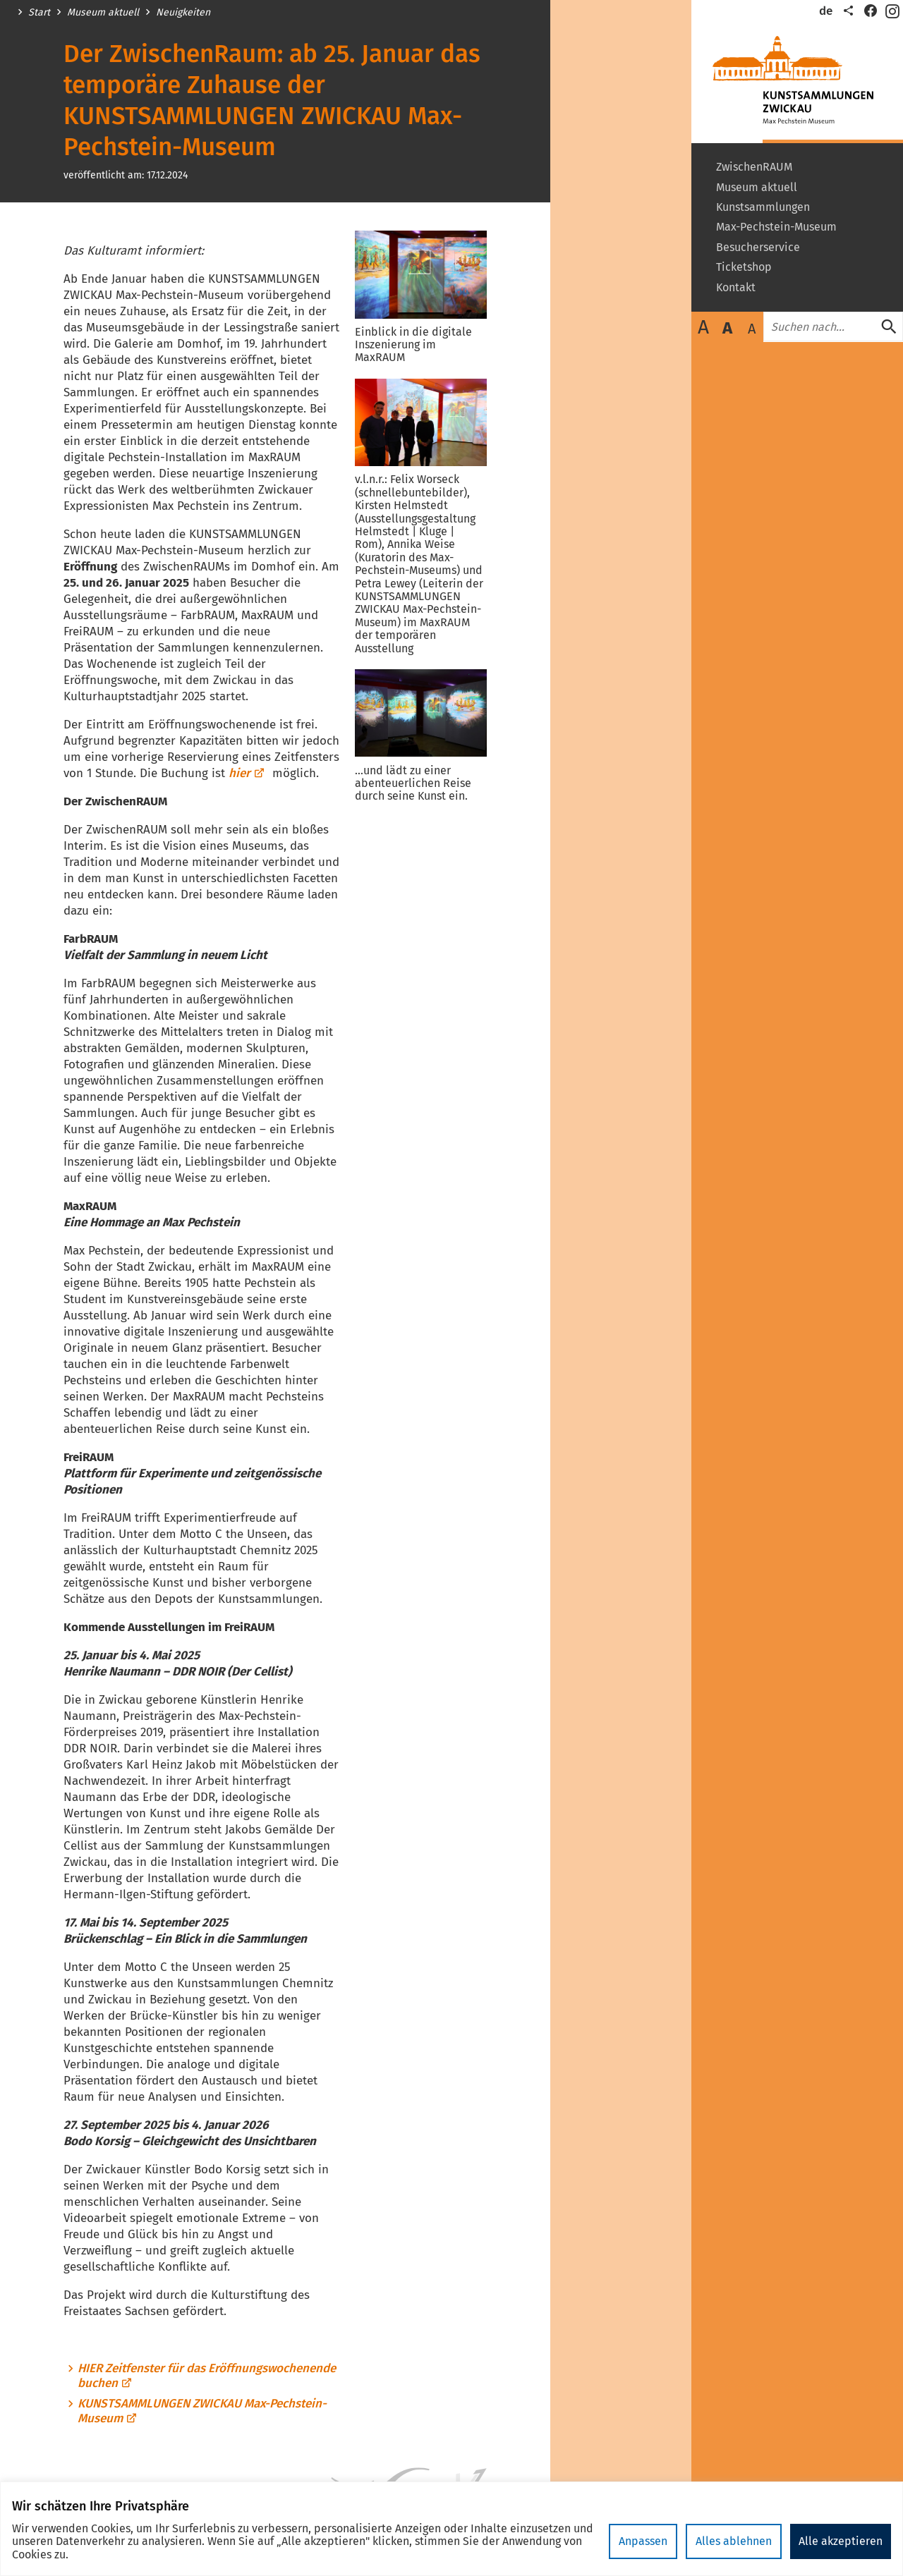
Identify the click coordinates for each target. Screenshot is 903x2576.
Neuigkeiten (183, 12)
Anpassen (643, 2541)
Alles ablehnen (734, 2541)
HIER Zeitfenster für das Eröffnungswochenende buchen (207, 2376)
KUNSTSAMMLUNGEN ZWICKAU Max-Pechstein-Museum (202, 2411)
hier (247, 773)
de (825, 11)
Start (39, 12)
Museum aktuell (103, 12)
